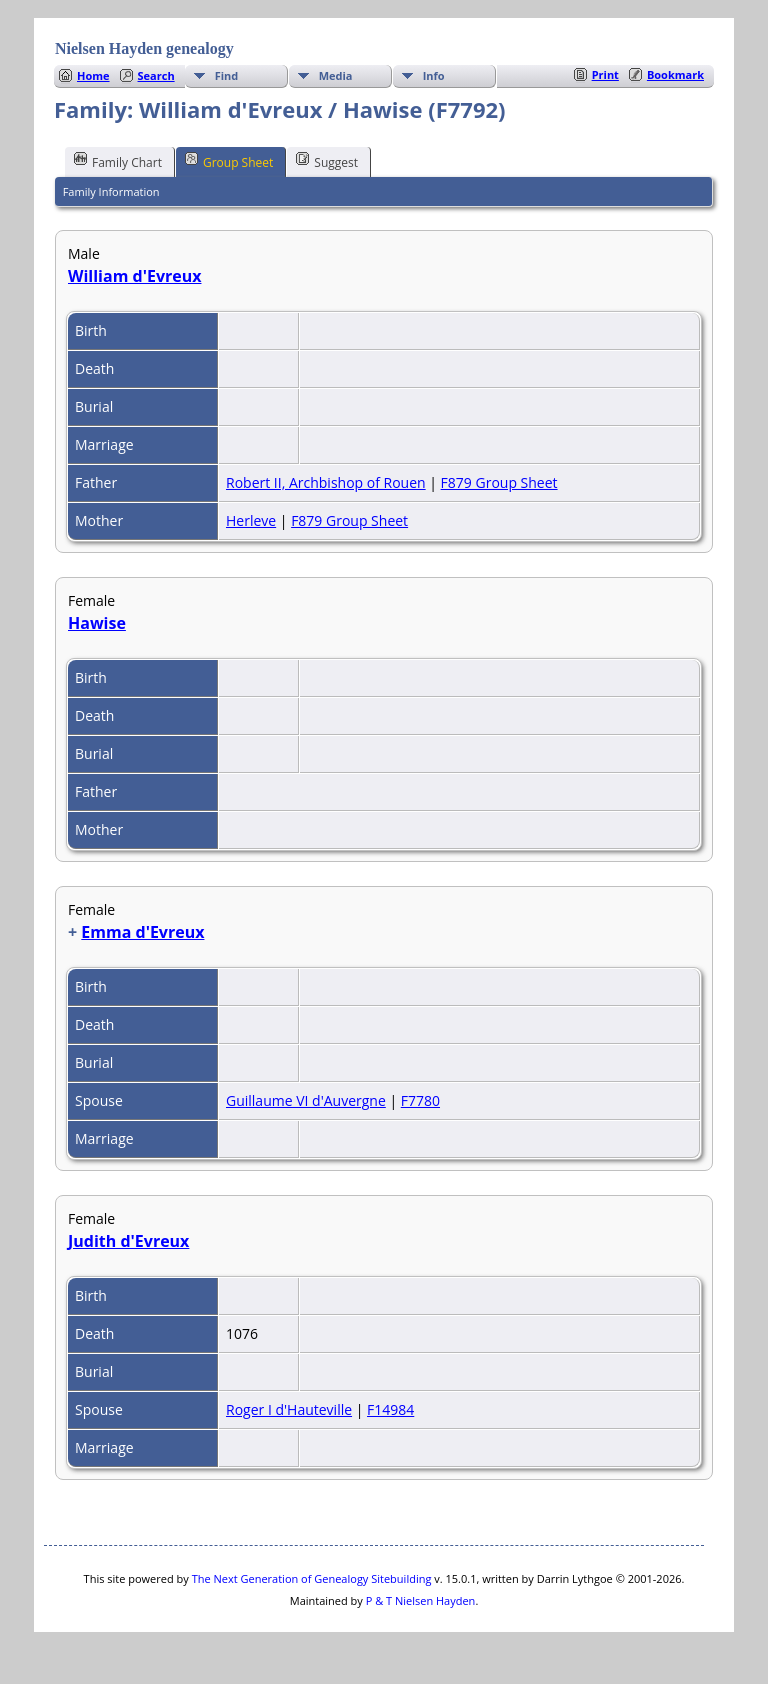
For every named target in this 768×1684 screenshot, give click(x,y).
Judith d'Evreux (128, 1241)
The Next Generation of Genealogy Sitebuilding (312, 1578)
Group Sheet (229, 161)
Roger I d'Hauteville (289, 1409)
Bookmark (675, 74)
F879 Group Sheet (499, 482)
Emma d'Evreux (142, 932)
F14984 (390, 1409)
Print (605, 74)
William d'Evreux (134, 276)
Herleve (251, 520)
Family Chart (118, 161)
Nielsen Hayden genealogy (144, 48)
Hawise (97, 623)
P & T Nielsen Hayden (421, 1600)
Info (434, 75)
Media (336, 75)
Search (156, 75)
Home (93, 75)
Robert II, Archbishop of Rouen (326, 482)
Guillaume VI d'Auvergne (306, 1100)
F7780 (420, 1100)
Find (227, 75)
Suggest (327, 161)
